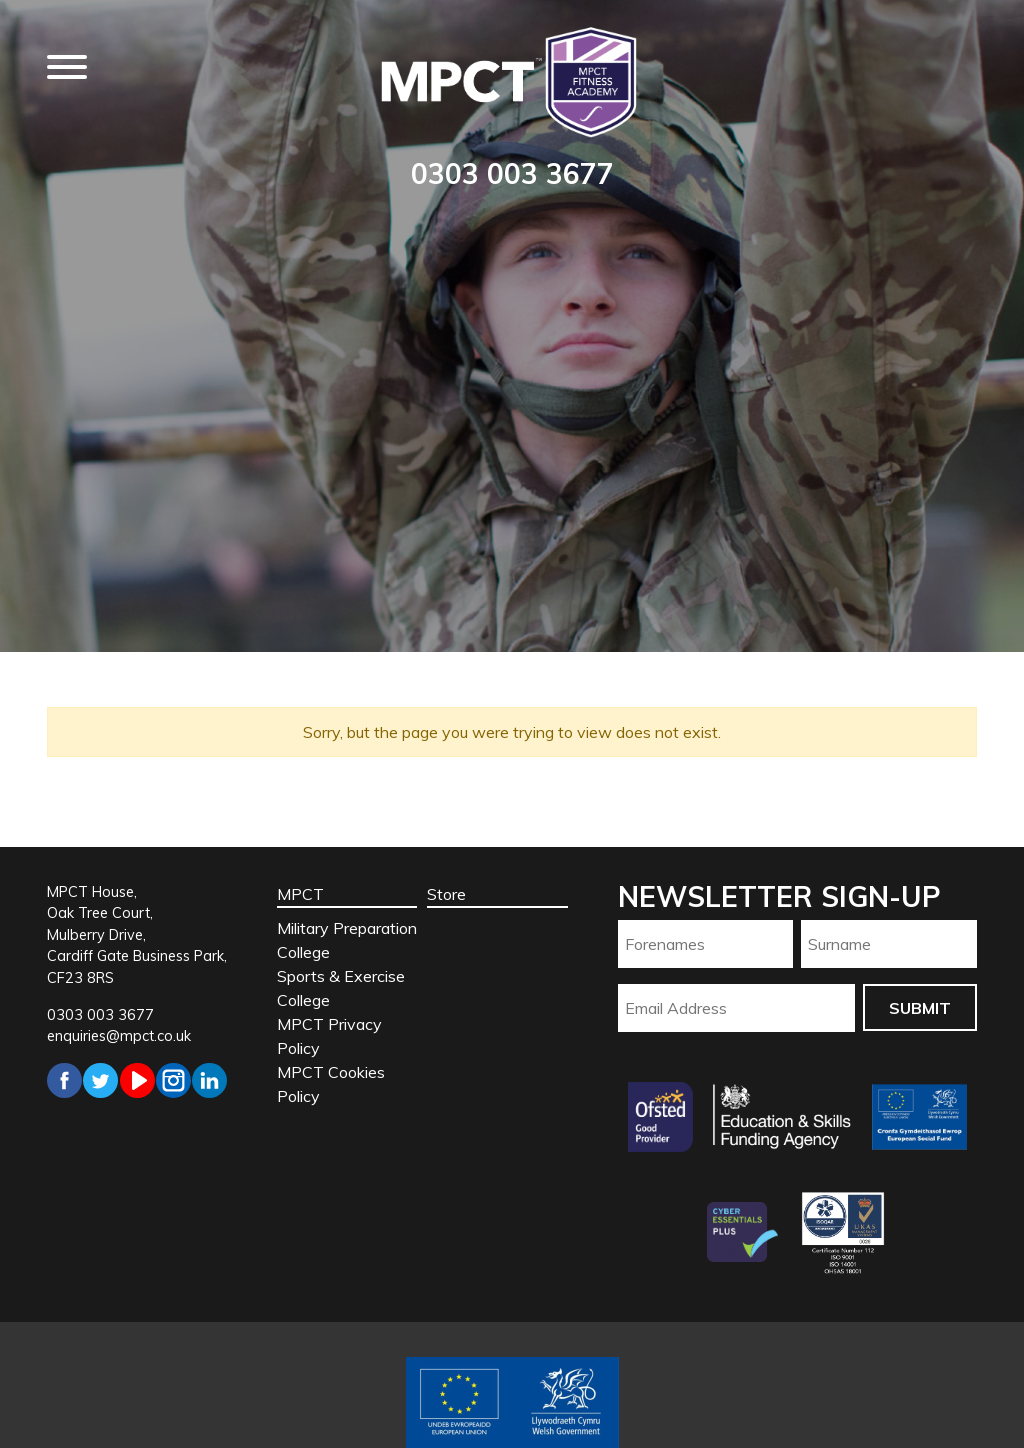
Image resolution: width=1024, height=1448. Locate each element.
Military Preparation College (347, 940)
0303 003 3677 (512, 173)
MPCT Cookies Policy (331, 1084)
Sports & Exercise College (341, 988)
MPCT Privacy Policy (329, 1036)
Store (446, 894)
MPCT (300, 894)
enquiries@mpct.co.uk (119, 1036)
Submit (920, 1008)
